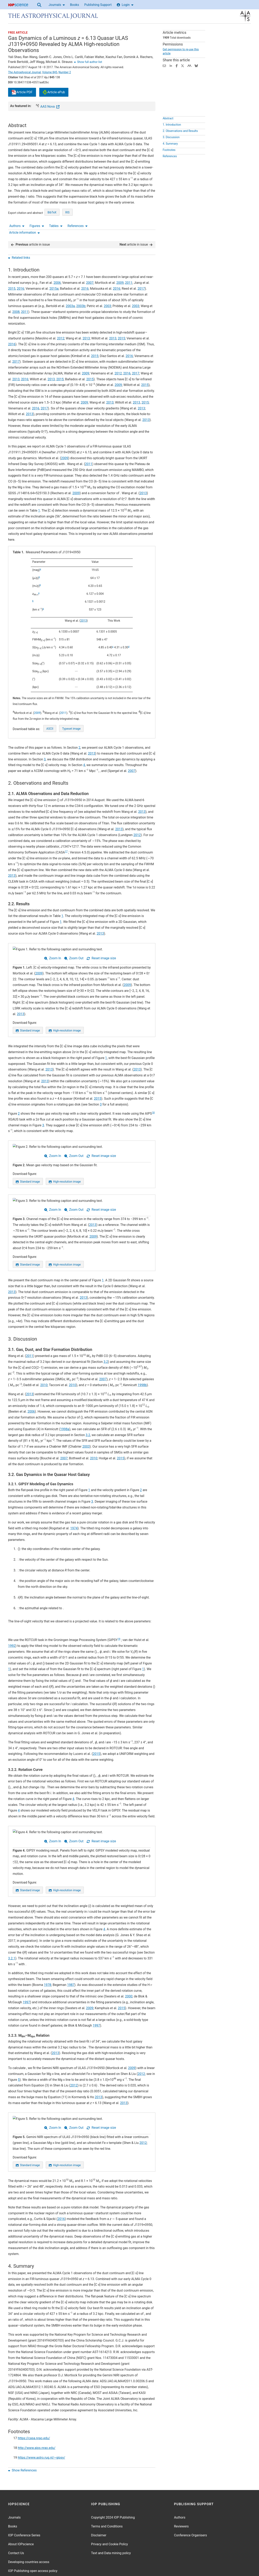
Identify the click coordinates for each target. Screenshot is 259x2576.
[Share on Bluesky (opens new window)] (196, 65)
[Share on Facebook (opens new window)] (177, 65)
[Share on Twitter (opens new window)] (182, 65)
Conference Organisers (190, 2504)
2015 (11, 285)
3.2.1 (11, 1933)
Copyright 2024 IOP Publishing (113, 2486)
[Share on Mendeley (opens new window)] (189, 65)
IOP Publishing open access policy (32, 2539)
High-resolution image (65, 1021)
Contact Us (16, 2522)
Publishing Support (97, 5)
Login (125, 5)
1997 (26, 1976)
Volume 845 (49, 72)
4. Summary (170, 153)
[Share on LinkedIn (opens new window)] (170, 65)
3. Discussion (171, 146)
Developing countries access (28, 2531)
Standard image (28, 1021)
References (77, 119)
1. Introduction (172, 134)
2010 (44, 1365)
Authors (16, 119)
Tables (55, 119)
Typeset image (71, 725)
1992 (11, 1626)
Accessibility (17, 2548)
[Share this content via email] (164, 65)
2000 (128, 1971)
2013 (86, 335)
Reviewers (181, 2495)
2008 (16, 309)
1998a (64, 1409)
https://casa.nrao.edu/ (34, 2407)
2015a (53, 285)
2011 (128, 279)
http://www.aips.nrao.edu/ (36, 2416)
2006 (57, 279)
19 (119, 1619)
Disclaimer (98, 2504)
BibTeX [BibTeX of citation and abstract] (52, 227)
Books (74, 5)
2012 (60, 335)
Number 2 (64, 72)
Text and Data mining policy (111, 2522)
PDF (22, 92)
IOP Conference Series (24, 2504)
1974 (73, 1508)
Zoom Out (74, 949)
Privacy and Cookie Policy (109, 2513)
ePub (54, 92)
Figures (37, 119)
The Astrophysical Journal (24, 72)
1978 (47, 1959)
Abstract (168, 127)
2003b (80, 303)
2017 (141, 285)
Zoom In (52, 949)
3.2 (106, 1342)
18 (153, 1103)
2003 (107, 303)
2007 (89, 279)
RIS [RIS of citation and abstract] (67, 227)
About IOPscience (21, 2513)
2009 (120, 279)
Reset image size (101, 949)
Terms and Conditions (107, 2495)
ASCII (49, 725)
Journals (57, 5)
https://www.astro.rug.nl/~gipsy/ (41, 2426)
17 (66, 848)
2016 (20, 285)
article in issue (30, 241)
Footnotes (169, 159)
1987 (70, 1959)
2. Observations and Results (180, 140)
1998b (142, 1365)
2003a (70, 303)
